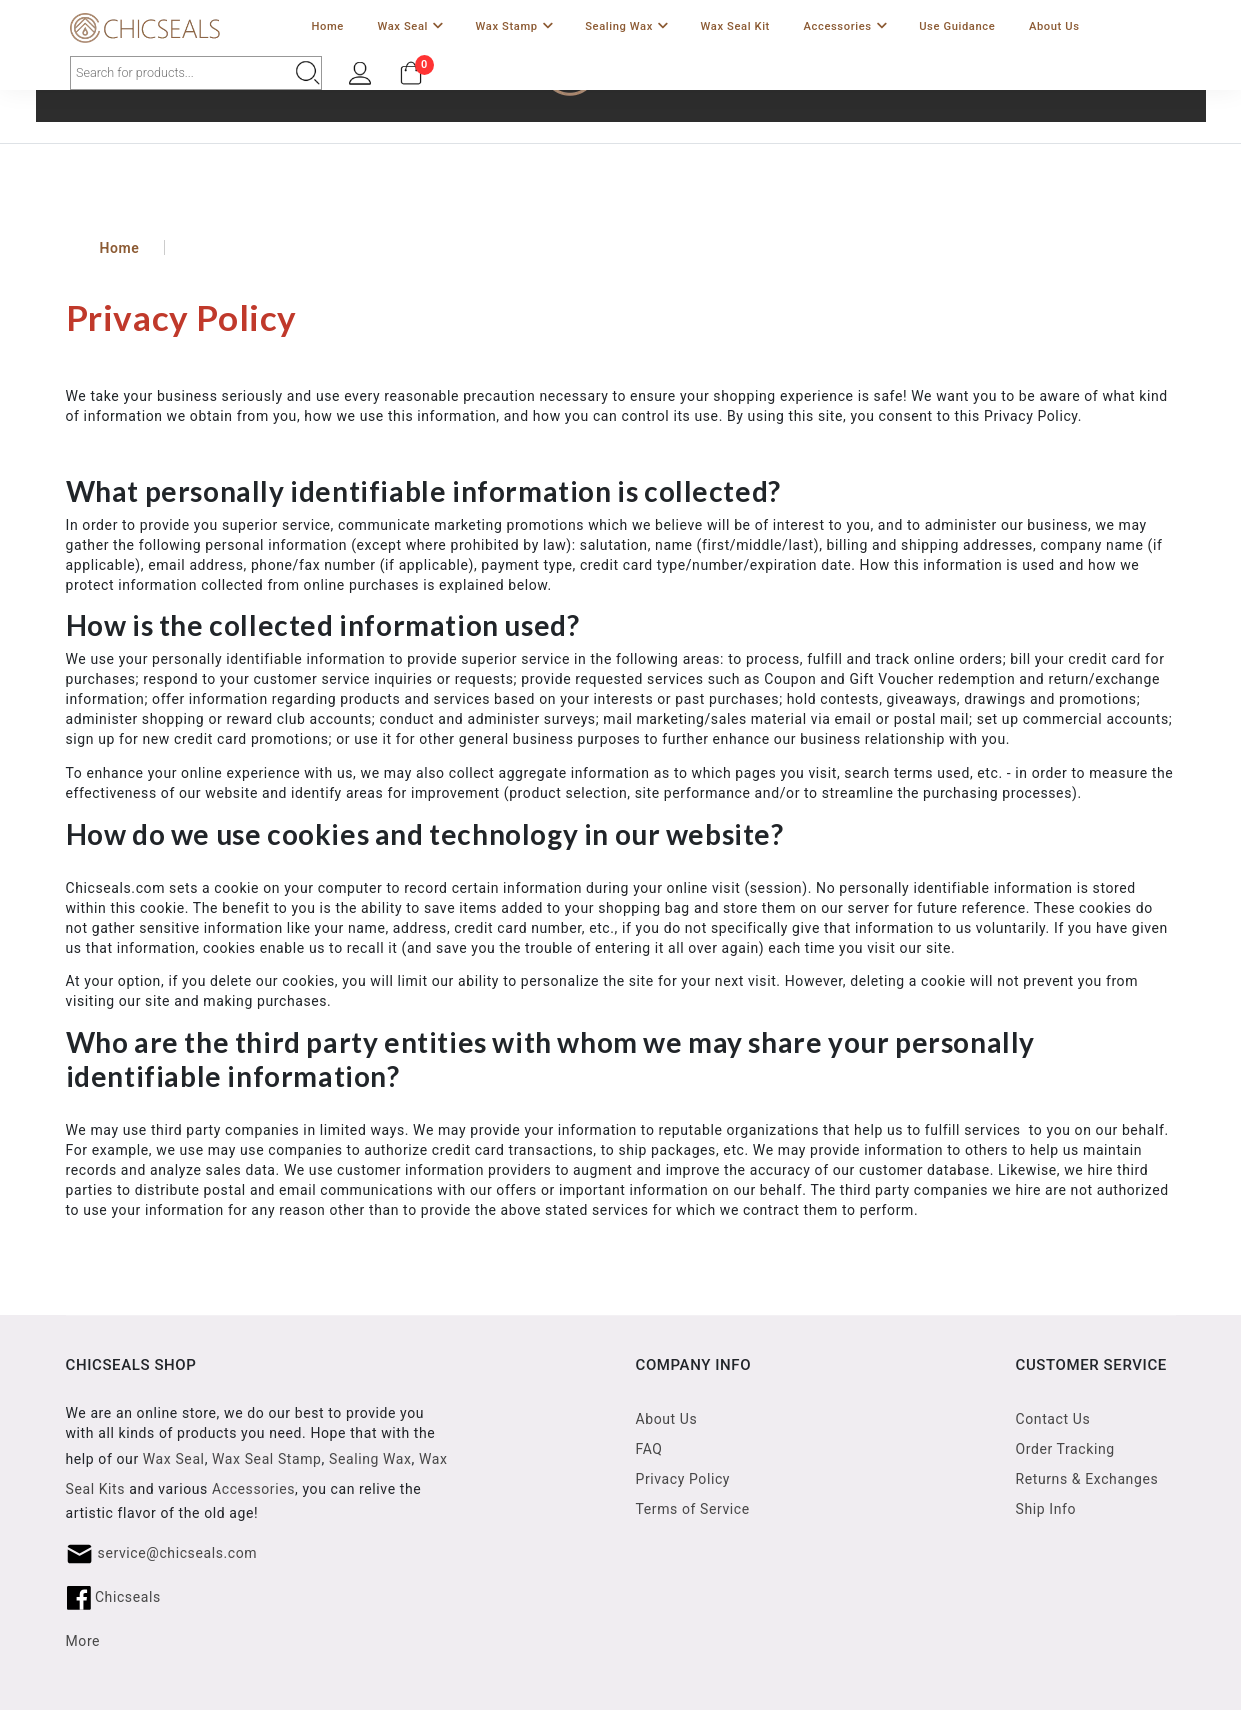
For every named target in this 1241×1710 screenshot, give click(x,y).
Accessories (845, 27)
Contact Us (1053, 1419)
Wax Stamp (514, 27)
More (83, 1641)
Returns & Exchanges (1087, 1479)
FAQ (649, 1449)
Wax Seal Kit (735, 26)
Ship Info (1046, 1509)
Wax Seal (410, 27)
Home (327, 26)
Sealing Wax (626, 27)
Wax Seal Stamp (267, 1459)
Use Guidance (957, 26)
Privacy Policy (683, 1479)
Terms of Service (693, 1509)
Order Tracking (1065, 1449)
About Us (1054, 26)
